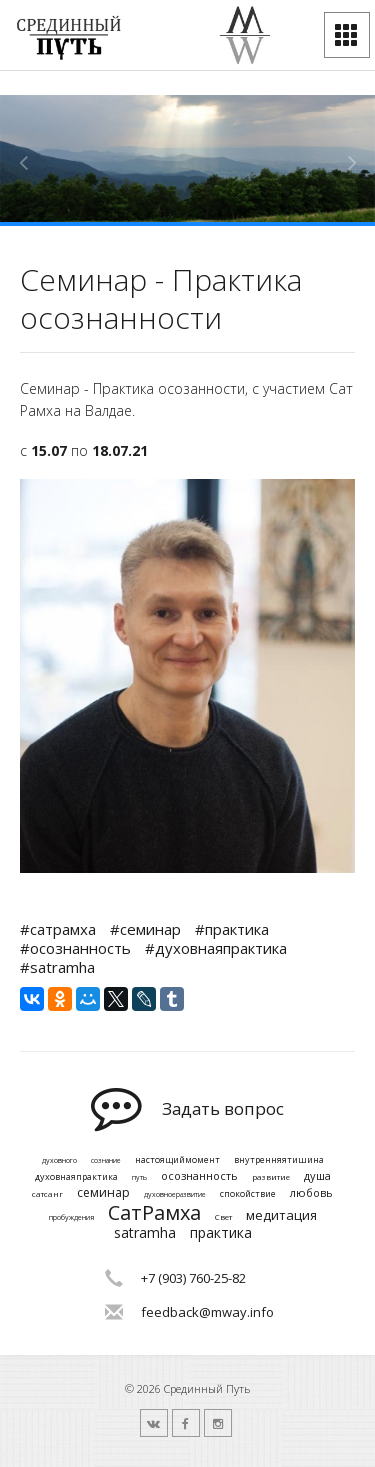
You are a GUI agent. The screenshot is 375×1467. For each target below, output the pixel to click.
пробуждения (71, 1218)
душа (317, 1175)
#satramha (57, 967)
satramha (145, 1233)
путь (139, 1178)
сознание (106, 1161)
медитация (281, 1216)
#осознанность (75, 948)
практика (221, 1233)
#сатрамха (58, 929)
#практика (232, 929)
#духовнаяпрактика (216, 948)
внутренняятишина (279, 1160)
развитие (271, 1177)
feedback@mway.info (207, 1312)
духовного (59, 1161)
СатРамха (154, 1213)
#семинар (145, 929)
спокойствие (248, 1194)
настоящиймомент (177, 1160)
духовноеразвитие (175, 1195)
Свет (223, 1217)
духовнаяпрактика (76, 1177)
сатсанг (47, 1194)
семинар (103, 1193)
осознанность (199, 1175)
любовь (311, 1192)
